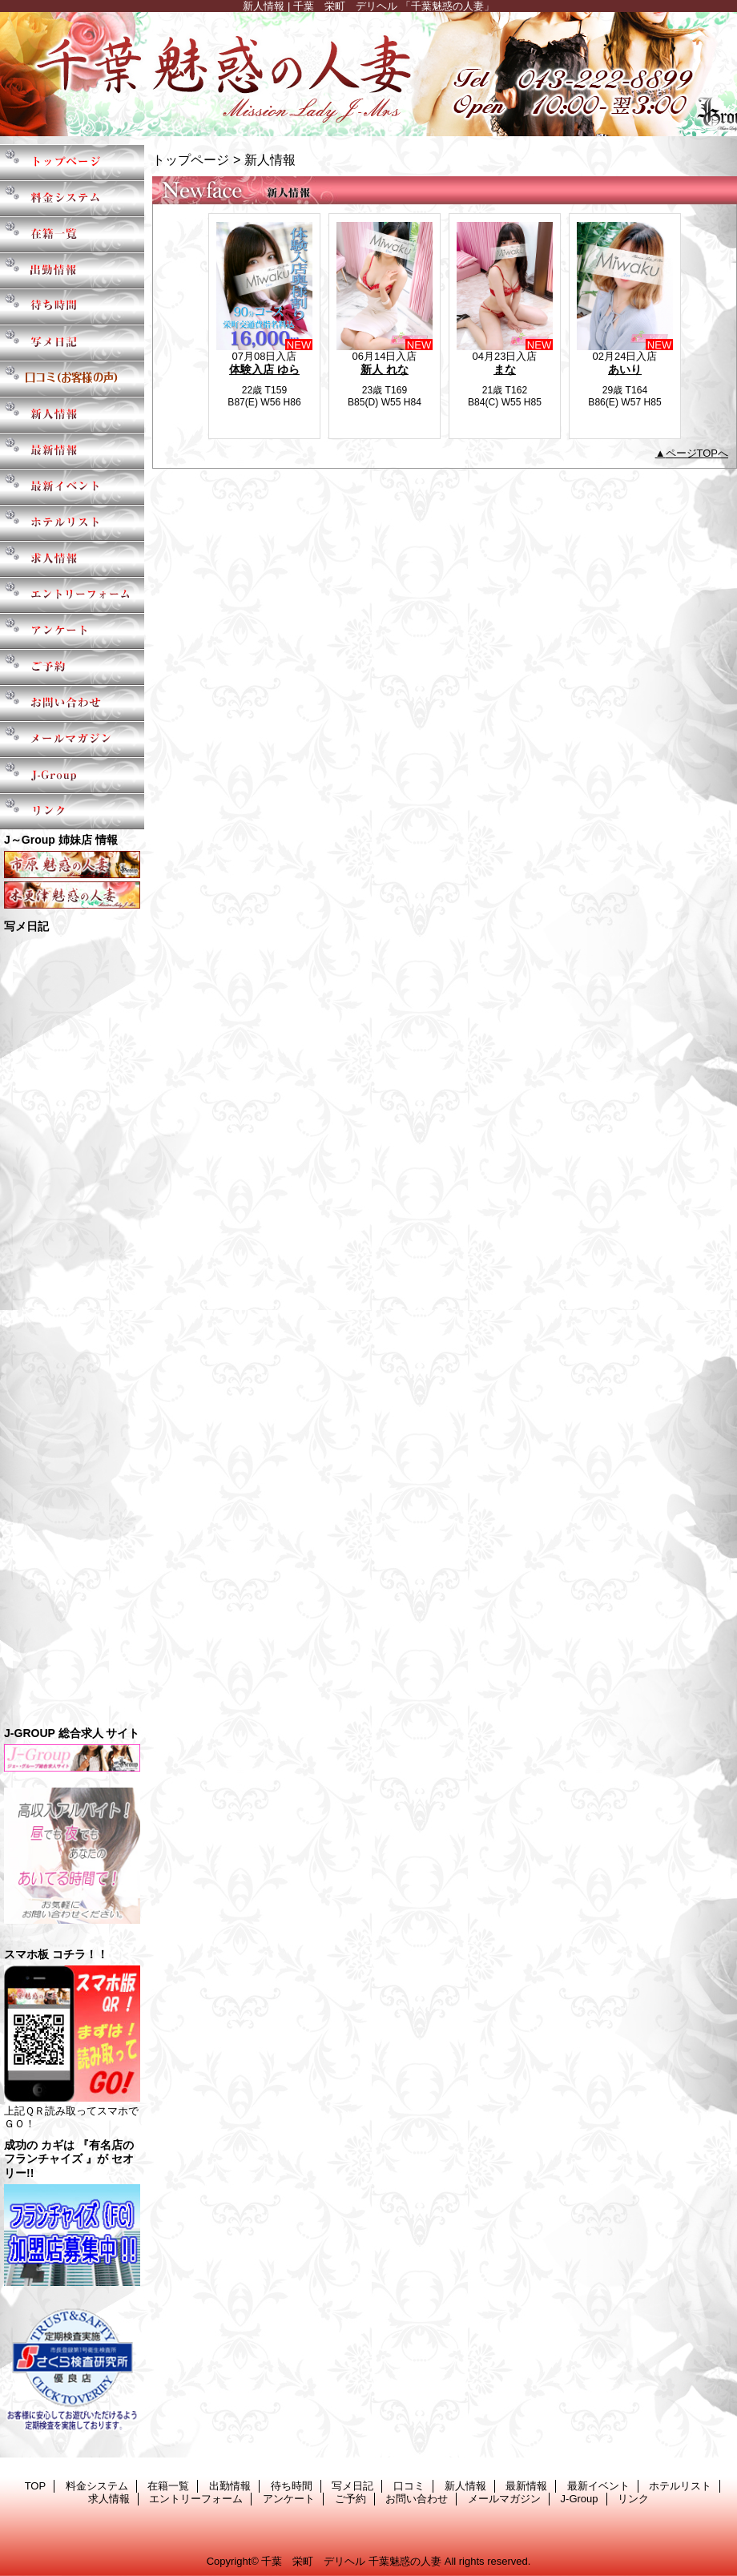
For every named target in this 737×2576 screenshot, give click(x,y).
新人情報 (72, 415)
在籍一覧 (72, 234)
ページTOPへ (697, 453)
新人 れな (384, 369)
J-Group (72, 775)
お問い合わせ (72, 703)
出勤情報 (72, 270)
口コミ (72, 379)
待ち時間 (72, 306)
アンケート (72, 631)
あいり (625, 369)
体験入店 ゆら (264, 369)
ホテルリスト (72, 523)
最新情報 (72, 451)
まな (504, 369)
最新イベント (72, 487)
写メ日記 (72, 343)
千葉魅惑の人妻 (368, 74)
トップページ (190, 159)
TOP (72, 162)
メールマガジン (72, 739)
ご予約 (72, 667)
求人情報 (72, 559)
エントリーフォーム (72, 595)
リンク (72, 811)
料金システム (72, 198)
